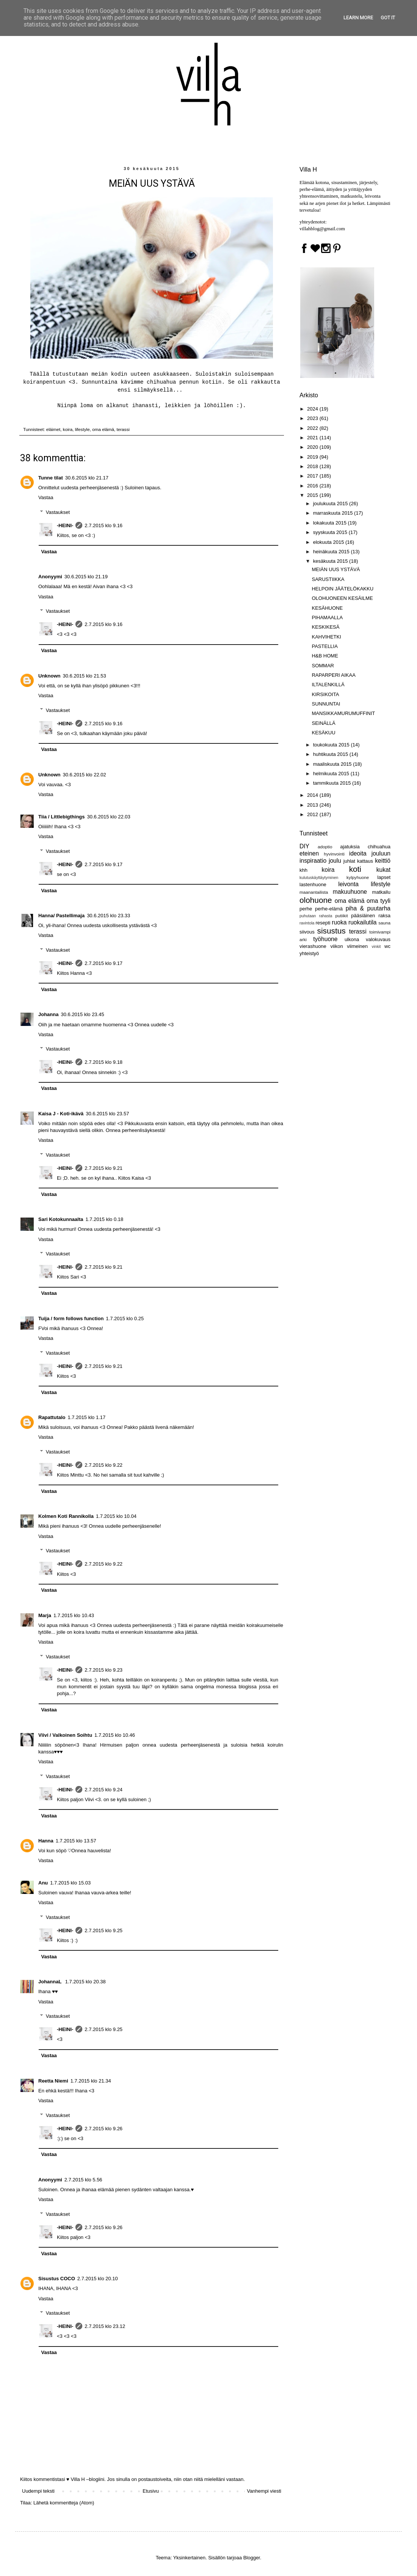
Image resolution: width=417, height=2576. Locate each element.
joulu (335, 860)
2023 (313, 418)
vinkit (376, 947)
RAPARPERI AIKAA (333, 675)
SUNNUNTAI (326, 704)
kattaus (365, 861)
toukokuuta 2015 (332, 745)
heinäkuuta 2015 (332, 551)
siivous (307, 932)
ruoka (339, 922)
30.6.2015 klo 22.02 (84, 774)
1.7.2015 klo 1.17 (87, 1417)
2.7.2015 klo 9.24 (103, 1789)
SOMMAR (323, 665)
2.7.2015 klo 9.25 (103, 1930)
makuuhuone (350, 891)
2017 (313, 476)
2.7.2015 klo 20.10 (97, 2278)
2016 (313, 486)
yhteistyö (309, 953)
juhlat (349, 861)
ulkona (352, 939)
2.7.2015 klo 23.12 (105, 2326)
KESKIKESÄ (325, 627)
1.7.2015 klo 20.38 (85, 1981)
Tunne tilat (50, 478)
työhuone (325, 939)
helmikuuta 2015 (332, 773)
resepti (322, 923)
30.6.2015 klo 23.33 (108, 915)
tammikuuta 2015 (332, 783)
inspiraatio (312, 860)
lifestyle (82, 429)
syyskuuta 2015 (331, 532)
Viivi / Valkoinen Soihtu (65, 1735)
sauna (384, 922)
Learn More (358, 17)
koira (67, 429)
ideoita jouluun (369, 853)
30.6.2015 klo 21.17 (86, 478)
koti (355, 869)
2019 (313, 457)
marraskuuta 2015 (333, 513)
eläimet (53, 429)
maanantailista (313, 892)
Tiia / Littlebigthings (61, 817)
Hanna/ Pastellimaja (61, 915)
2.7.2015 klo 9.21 (103, 1168)
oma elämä (103, 429)
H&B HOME (325, 656)
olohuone (315, 900)
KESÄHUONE (327, 608)
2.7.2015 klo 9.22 (103, 1465)
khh (303, 870)
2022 (313, 428)
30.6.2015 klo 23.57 (107, 1113)
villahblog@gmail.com (322, 228)
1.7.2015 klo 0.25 (125, 1318)
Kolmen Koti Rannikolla (66, 1516)
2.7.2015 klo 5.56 (83, 2180)
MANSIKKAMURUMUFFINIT (343, 713)
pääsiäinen (363, 915)
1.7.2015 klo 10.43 (73, 1615)
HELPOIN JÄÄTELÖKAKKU (342, 589)
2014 (313, 795)
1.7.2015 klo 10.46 (114, 1735)
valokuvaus (378, 939)
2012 (313, 814)
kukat (383, 869)
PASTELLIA (324, 646)
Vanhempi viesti (264, 2491)
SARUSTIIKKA (328, 579)
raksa (384, 915)
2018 (313, 466)
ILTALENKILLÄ (328, 684)
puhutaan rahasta (315, 916)
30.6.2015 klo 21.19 (86, 576)
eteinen (309, 853)
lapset (383, 877)
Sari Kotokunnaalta (60, 1219)
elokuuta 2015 (329, 542)
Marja (44, 1615)
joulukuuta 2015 (331, 503)
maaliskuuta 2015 (333, 764)
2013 (313, 805)
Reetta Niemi (53, 2081)
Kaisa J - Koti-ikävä (60, 1113)
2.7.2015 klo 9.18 (103, 1062)
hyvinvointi (334, 853)
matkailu (381, 892)
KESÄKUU (323, 732)
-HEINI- (65, 525)
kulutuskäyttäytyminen (318, 878)
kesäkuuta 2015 (331, 561)
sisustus (331, 930)
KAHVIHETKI (326, 637)
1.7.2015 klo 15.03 (70, 1883)
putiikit (341, 915)
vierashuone (312, 946)
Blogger (251, 2557)
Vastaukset (58, 512)
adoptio (325, 846)
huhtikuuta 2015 (331, 754)
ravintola (306, 923)
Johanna (48, 1014)
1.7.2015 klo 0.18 (104, 1219)
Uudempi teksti (38, 2491)
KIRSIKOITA (325, 694)
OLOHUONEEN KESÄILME (342, 598)
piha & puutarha (368, 908)
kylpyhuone (357, 877)
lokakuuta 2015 (330, 523)
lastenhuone (312, 884)
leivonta (348, 884)
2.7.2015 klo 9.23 (103, 1670)
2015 (313, 495)
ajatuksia (349, 846)
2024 (313, 409)
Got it (388, 17)
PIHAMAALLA (327, 617)
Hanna (45, 1841)
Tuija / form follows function (70, 1318)
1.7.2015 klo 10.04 (116, 1516)
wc (387, 946)
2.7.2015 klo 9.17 (103, 864)
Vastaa (45, 497)
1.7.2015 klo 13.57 (76, 1841)
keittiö (382, 860)
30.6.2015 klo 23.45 (82, 1014)
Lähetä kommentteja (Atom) (63, 2503)
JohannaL (50, 1981)
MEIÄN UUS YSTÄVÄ (336, 569)
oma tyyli (378, 901)
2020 (313, 447)
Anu (43, 1883)
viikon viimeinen (349, 946)
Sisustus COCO (56, 2278)
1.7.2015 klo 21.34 (91, 2081)
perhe (305, 909)
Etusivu (151, 2491)
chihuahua (379, 846)
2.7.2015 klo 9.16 (103, 525)
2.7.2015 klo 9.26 (103, 2128)
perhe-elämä (329, 909)
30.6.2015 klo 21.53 (84, 676)
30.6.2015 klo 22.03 (108, 817)
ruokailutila (362, 922)
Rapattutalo (52, 1417)
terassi (122, 429)
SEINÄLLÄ (323, 723)
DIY (304, 846)
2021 (313, 437)
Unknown (49, 676)
